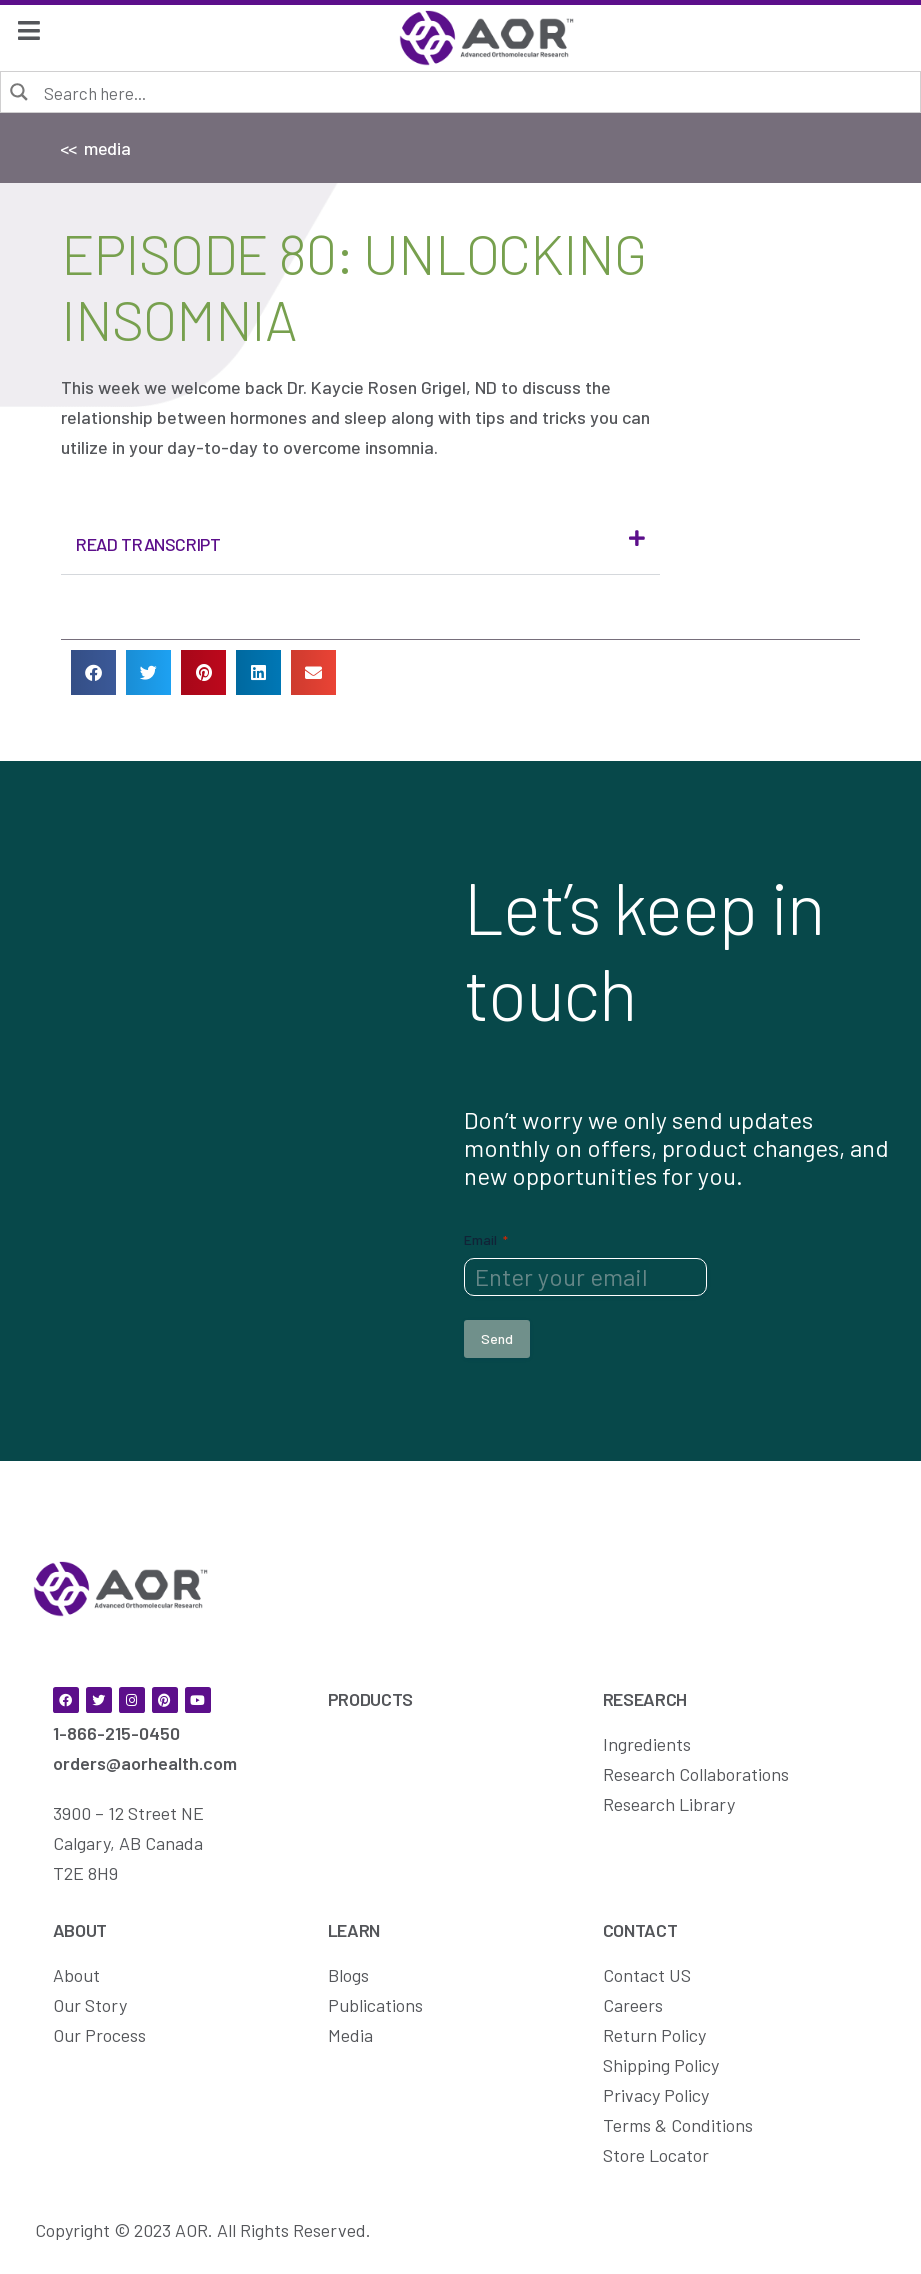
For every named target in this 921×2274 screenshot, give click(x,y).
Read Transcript (148, 544)
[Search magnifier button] (20, 91)
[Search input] (474, 92)
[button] (360, 544)
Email (486, 1240)
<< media (95, 148)
